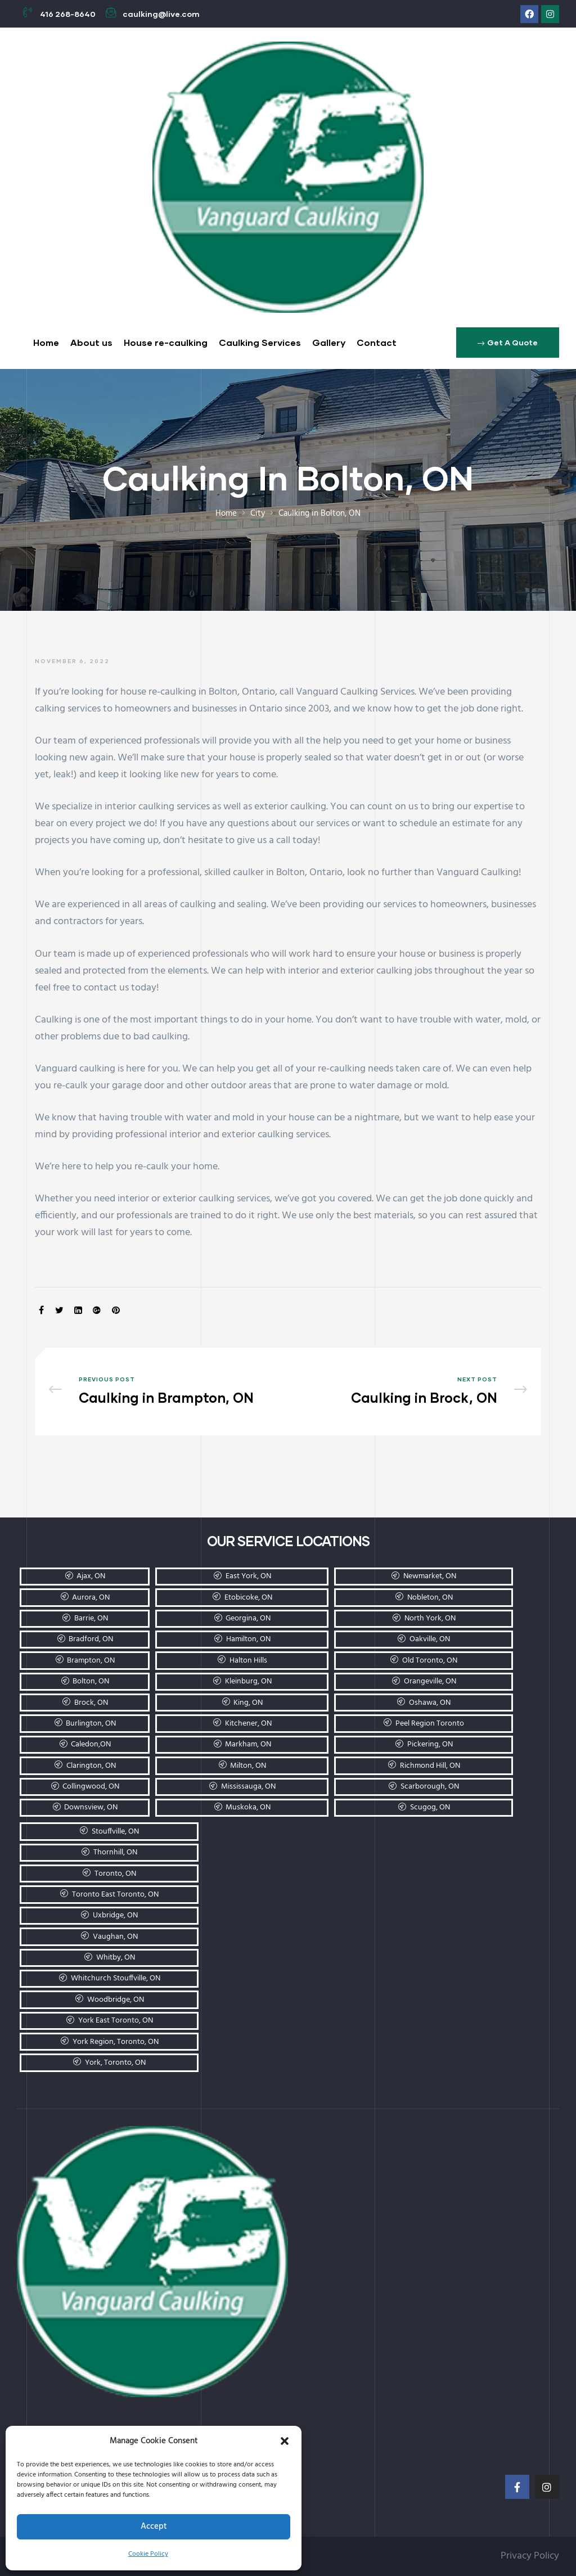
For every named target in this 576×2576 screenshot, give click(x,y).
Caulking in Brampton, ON (165, 1391)
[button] (284, 2441)
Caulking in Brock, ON (410, 1391)
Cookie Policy (148, 2554)
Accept (154, 2526)
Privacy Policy (530, 2556)
